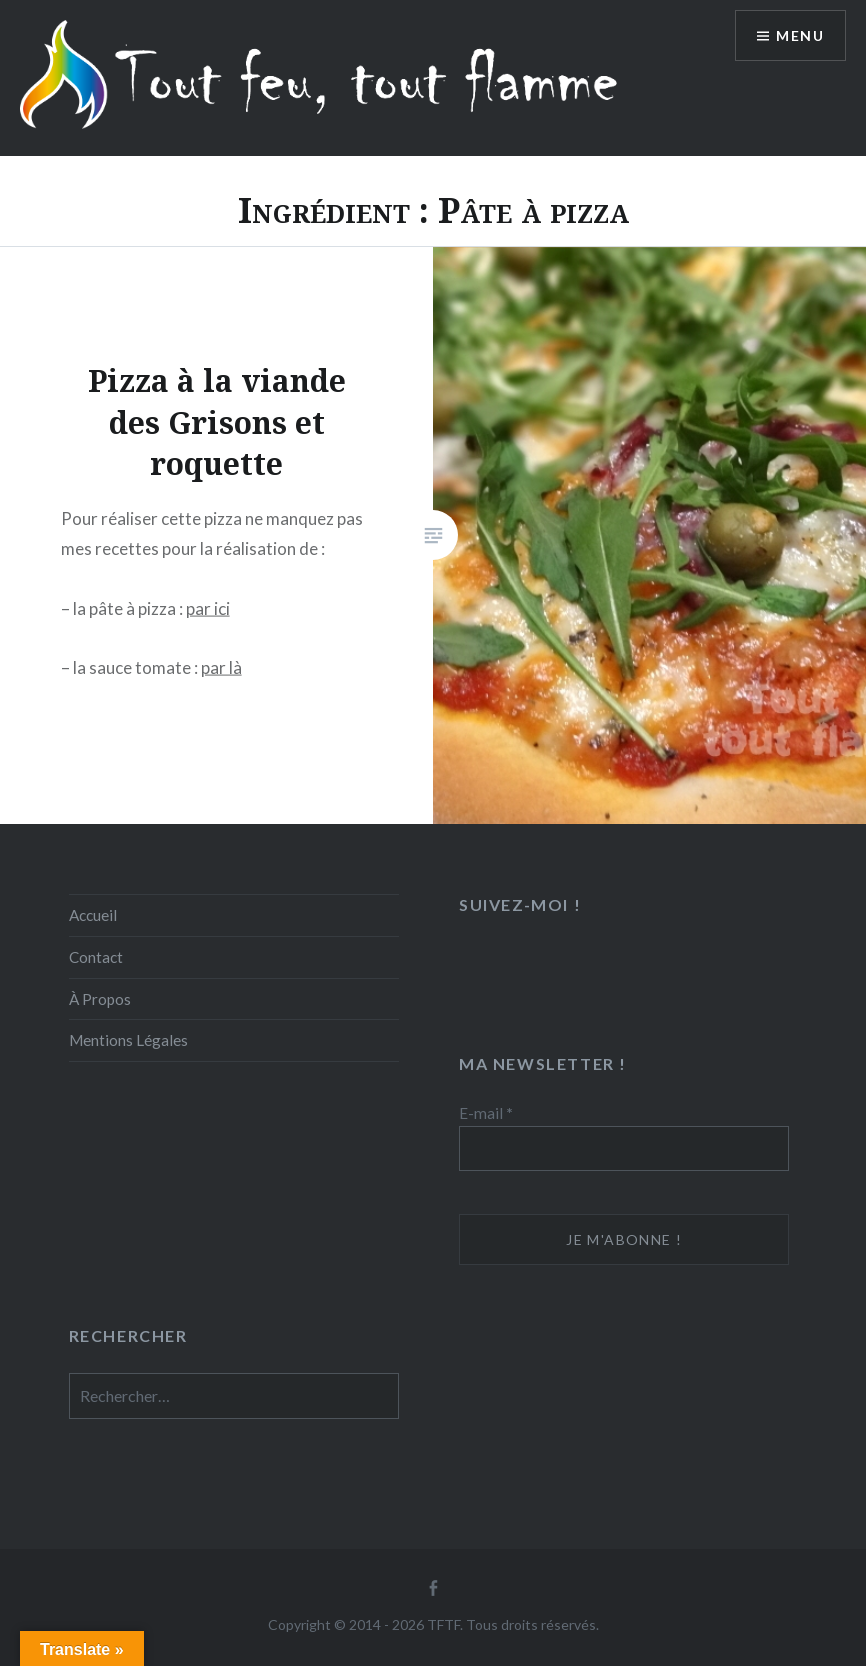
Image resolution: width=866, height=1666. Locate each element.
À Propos (100, 999)
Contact (96, 957)
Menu (800, 35)
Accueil (93, 915)
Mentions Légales (128, 1040)
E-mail (486, 1113)
